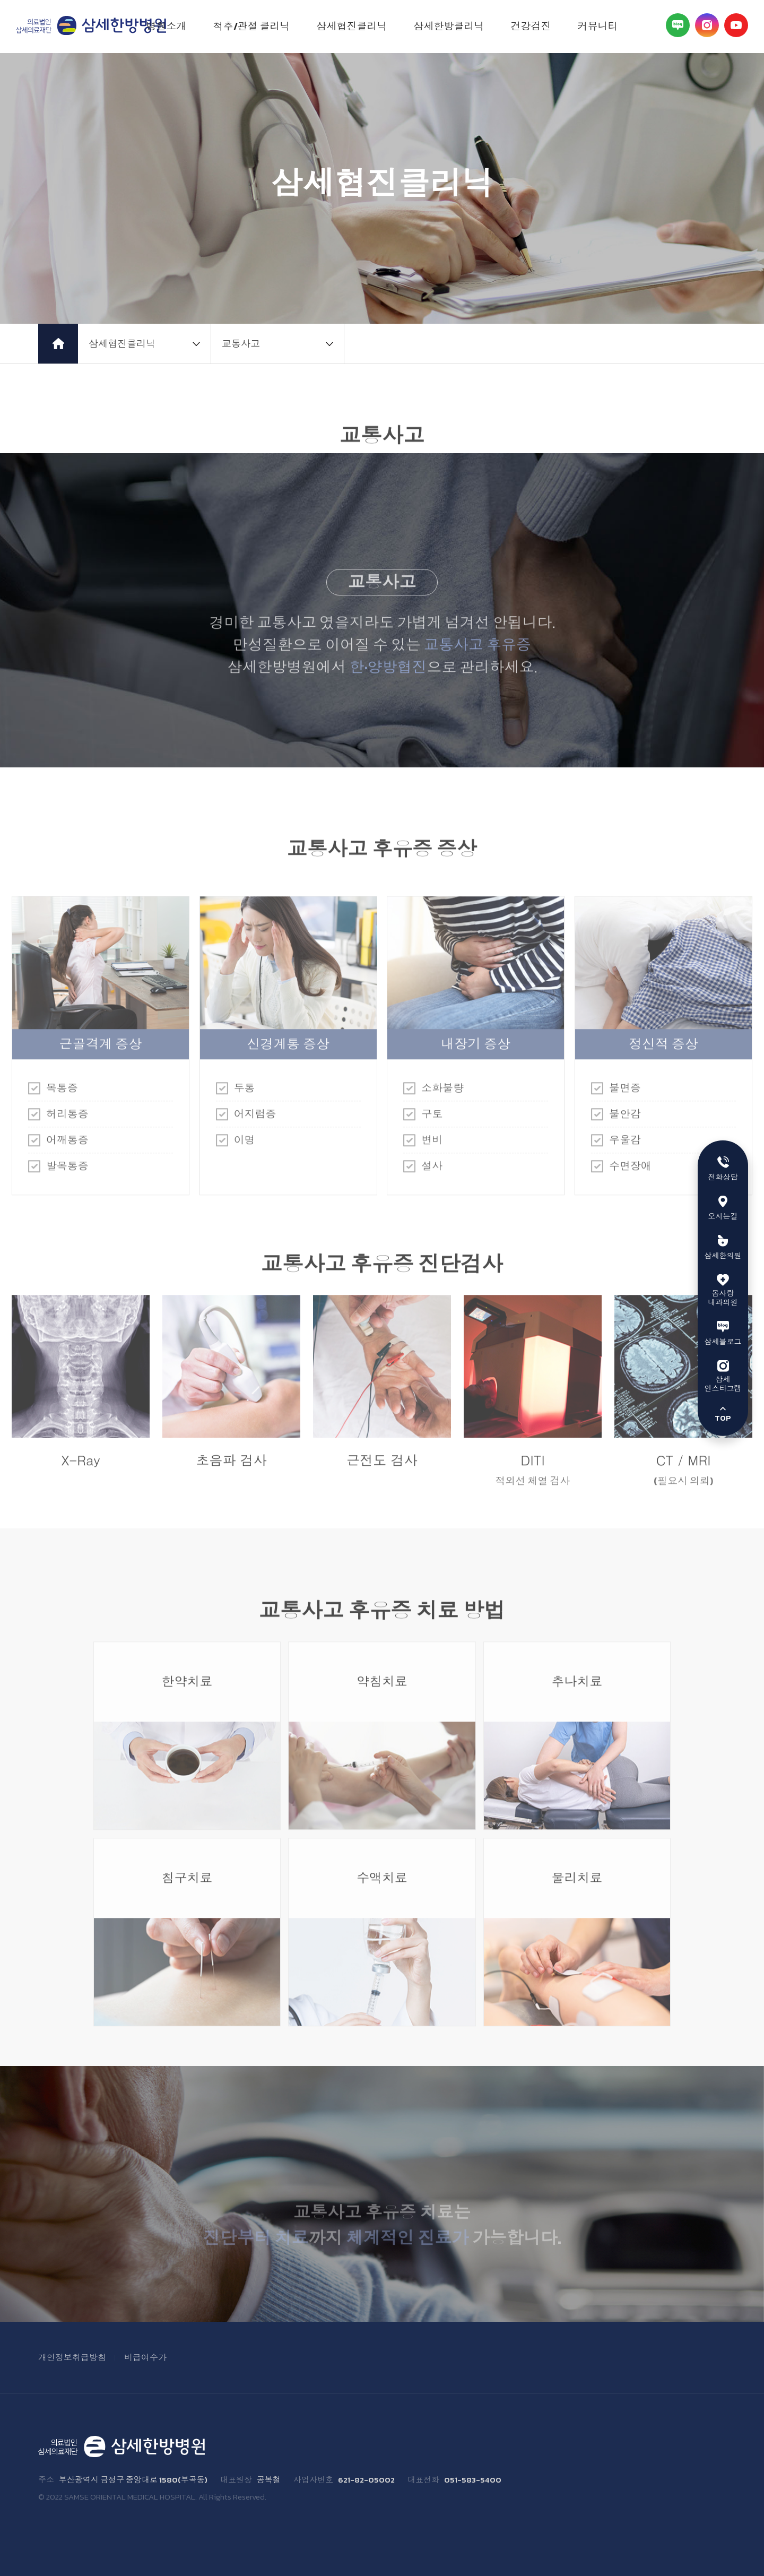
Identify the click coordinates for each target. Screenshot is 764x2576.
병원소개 (166, 26)
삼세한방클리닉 (449, 26)
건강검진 (531, 26)
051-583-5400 (472, 2480)
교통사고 (241, 343)
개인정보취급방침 (72, 2357)
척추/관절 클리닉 (251, 26)
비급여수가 (145, 2357)
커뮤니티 (598, 26)
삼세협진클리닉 (352, 26)
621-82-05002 (366, 2480)
